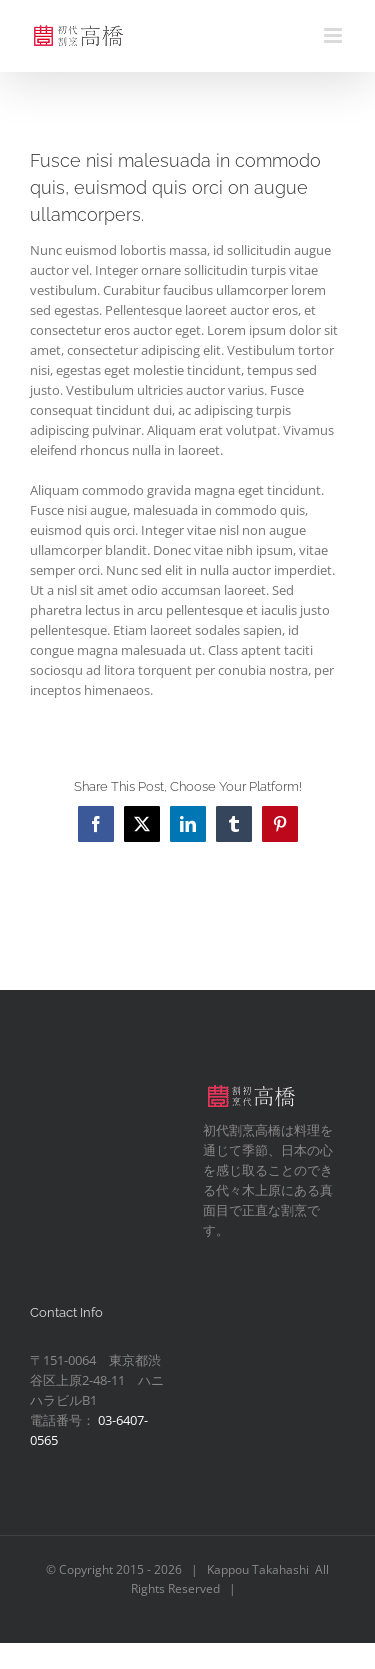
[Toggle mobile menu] (334, 35)
